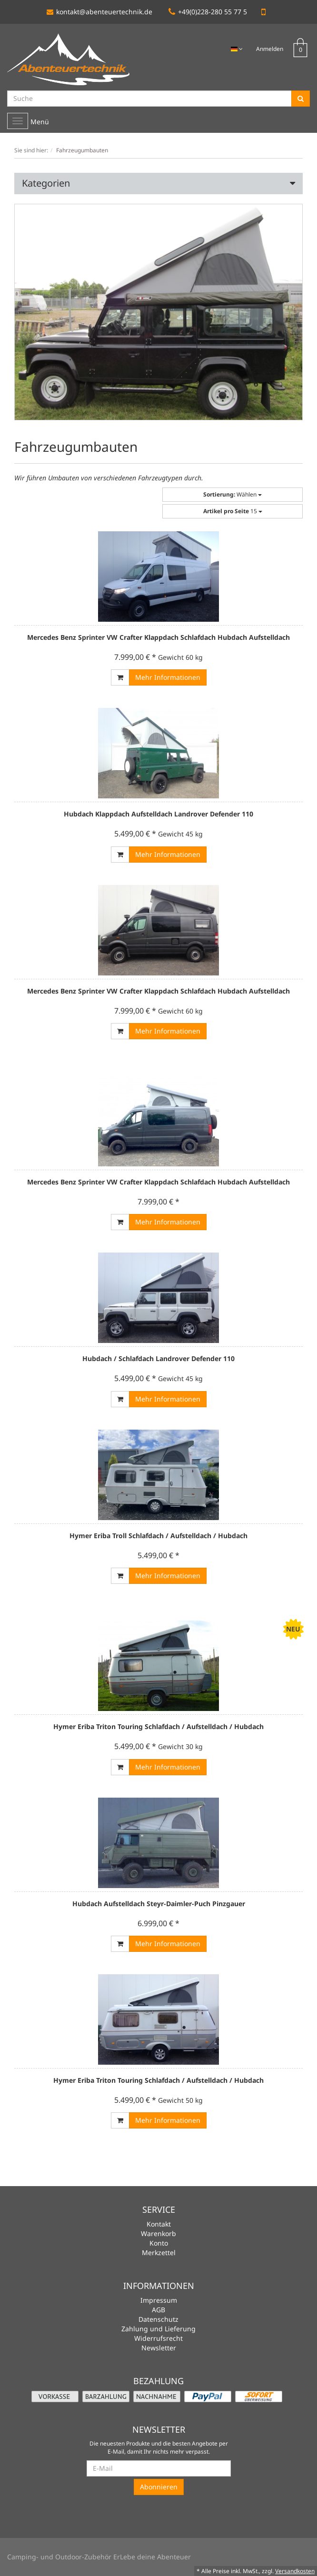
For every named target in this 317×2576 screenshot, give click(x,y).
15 (232, 511)
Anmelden (269, 49)
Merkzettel (159, 2252)
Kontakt (159, 2223)
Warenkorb (158, 2233)
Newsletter (158, 2347)
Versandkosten (295, 2571)
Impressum (158, 2300)
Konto (158, 2243)
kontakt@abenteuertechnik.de (99, 11)
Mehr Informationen (167, 677)
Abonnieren (159, 2486)
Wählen (232, 494)
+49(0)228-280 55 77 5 (207, 11)
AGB (158, 2309)
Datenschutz (158, 2319)
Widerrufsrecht (158, 2338)
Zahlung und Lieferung (158, 2328)
